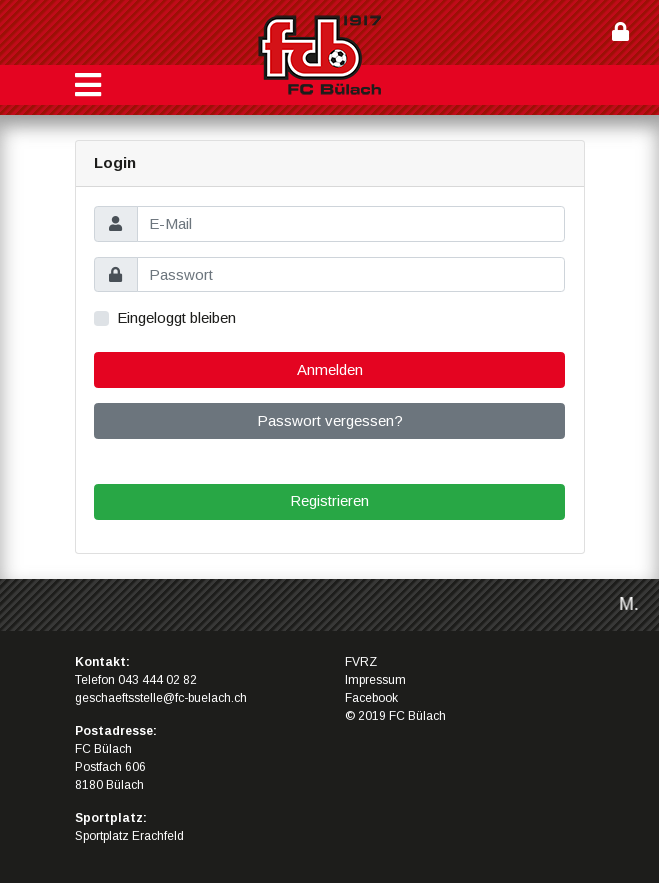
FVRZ (361, 662)
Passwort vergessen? (330, 420)
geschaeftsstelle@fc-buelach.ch (161, 698)
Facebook (371, 698)
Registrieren (329, 500)
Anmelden (330, 369)
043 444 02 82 (157, 680)
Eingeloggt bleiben (176, 317)
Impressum (375, 680)
